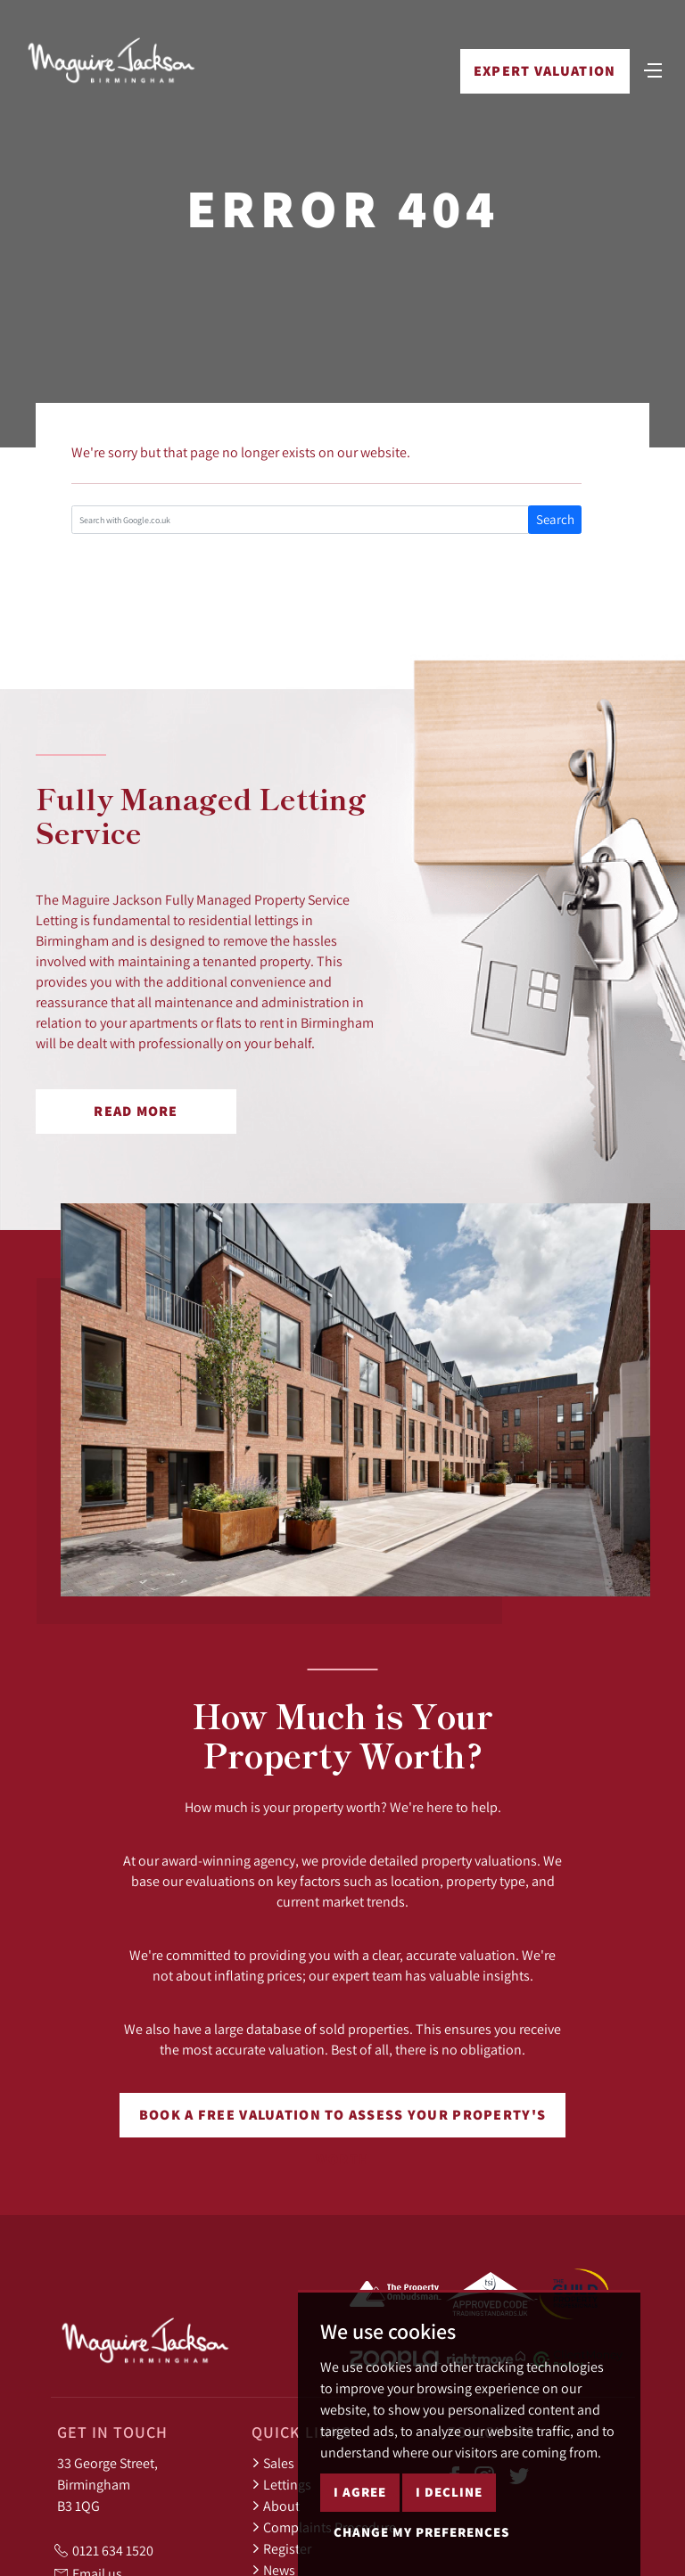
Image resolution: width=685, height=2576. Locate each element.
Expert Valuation (544, 73)
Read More (136, 1111)
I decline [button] (449, 2491)
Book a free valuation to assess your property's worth (342, 2121)
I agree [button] (360, 2491)
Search (555, 519)
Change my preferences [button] (421, 2531)
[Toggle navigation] (652, 71)
